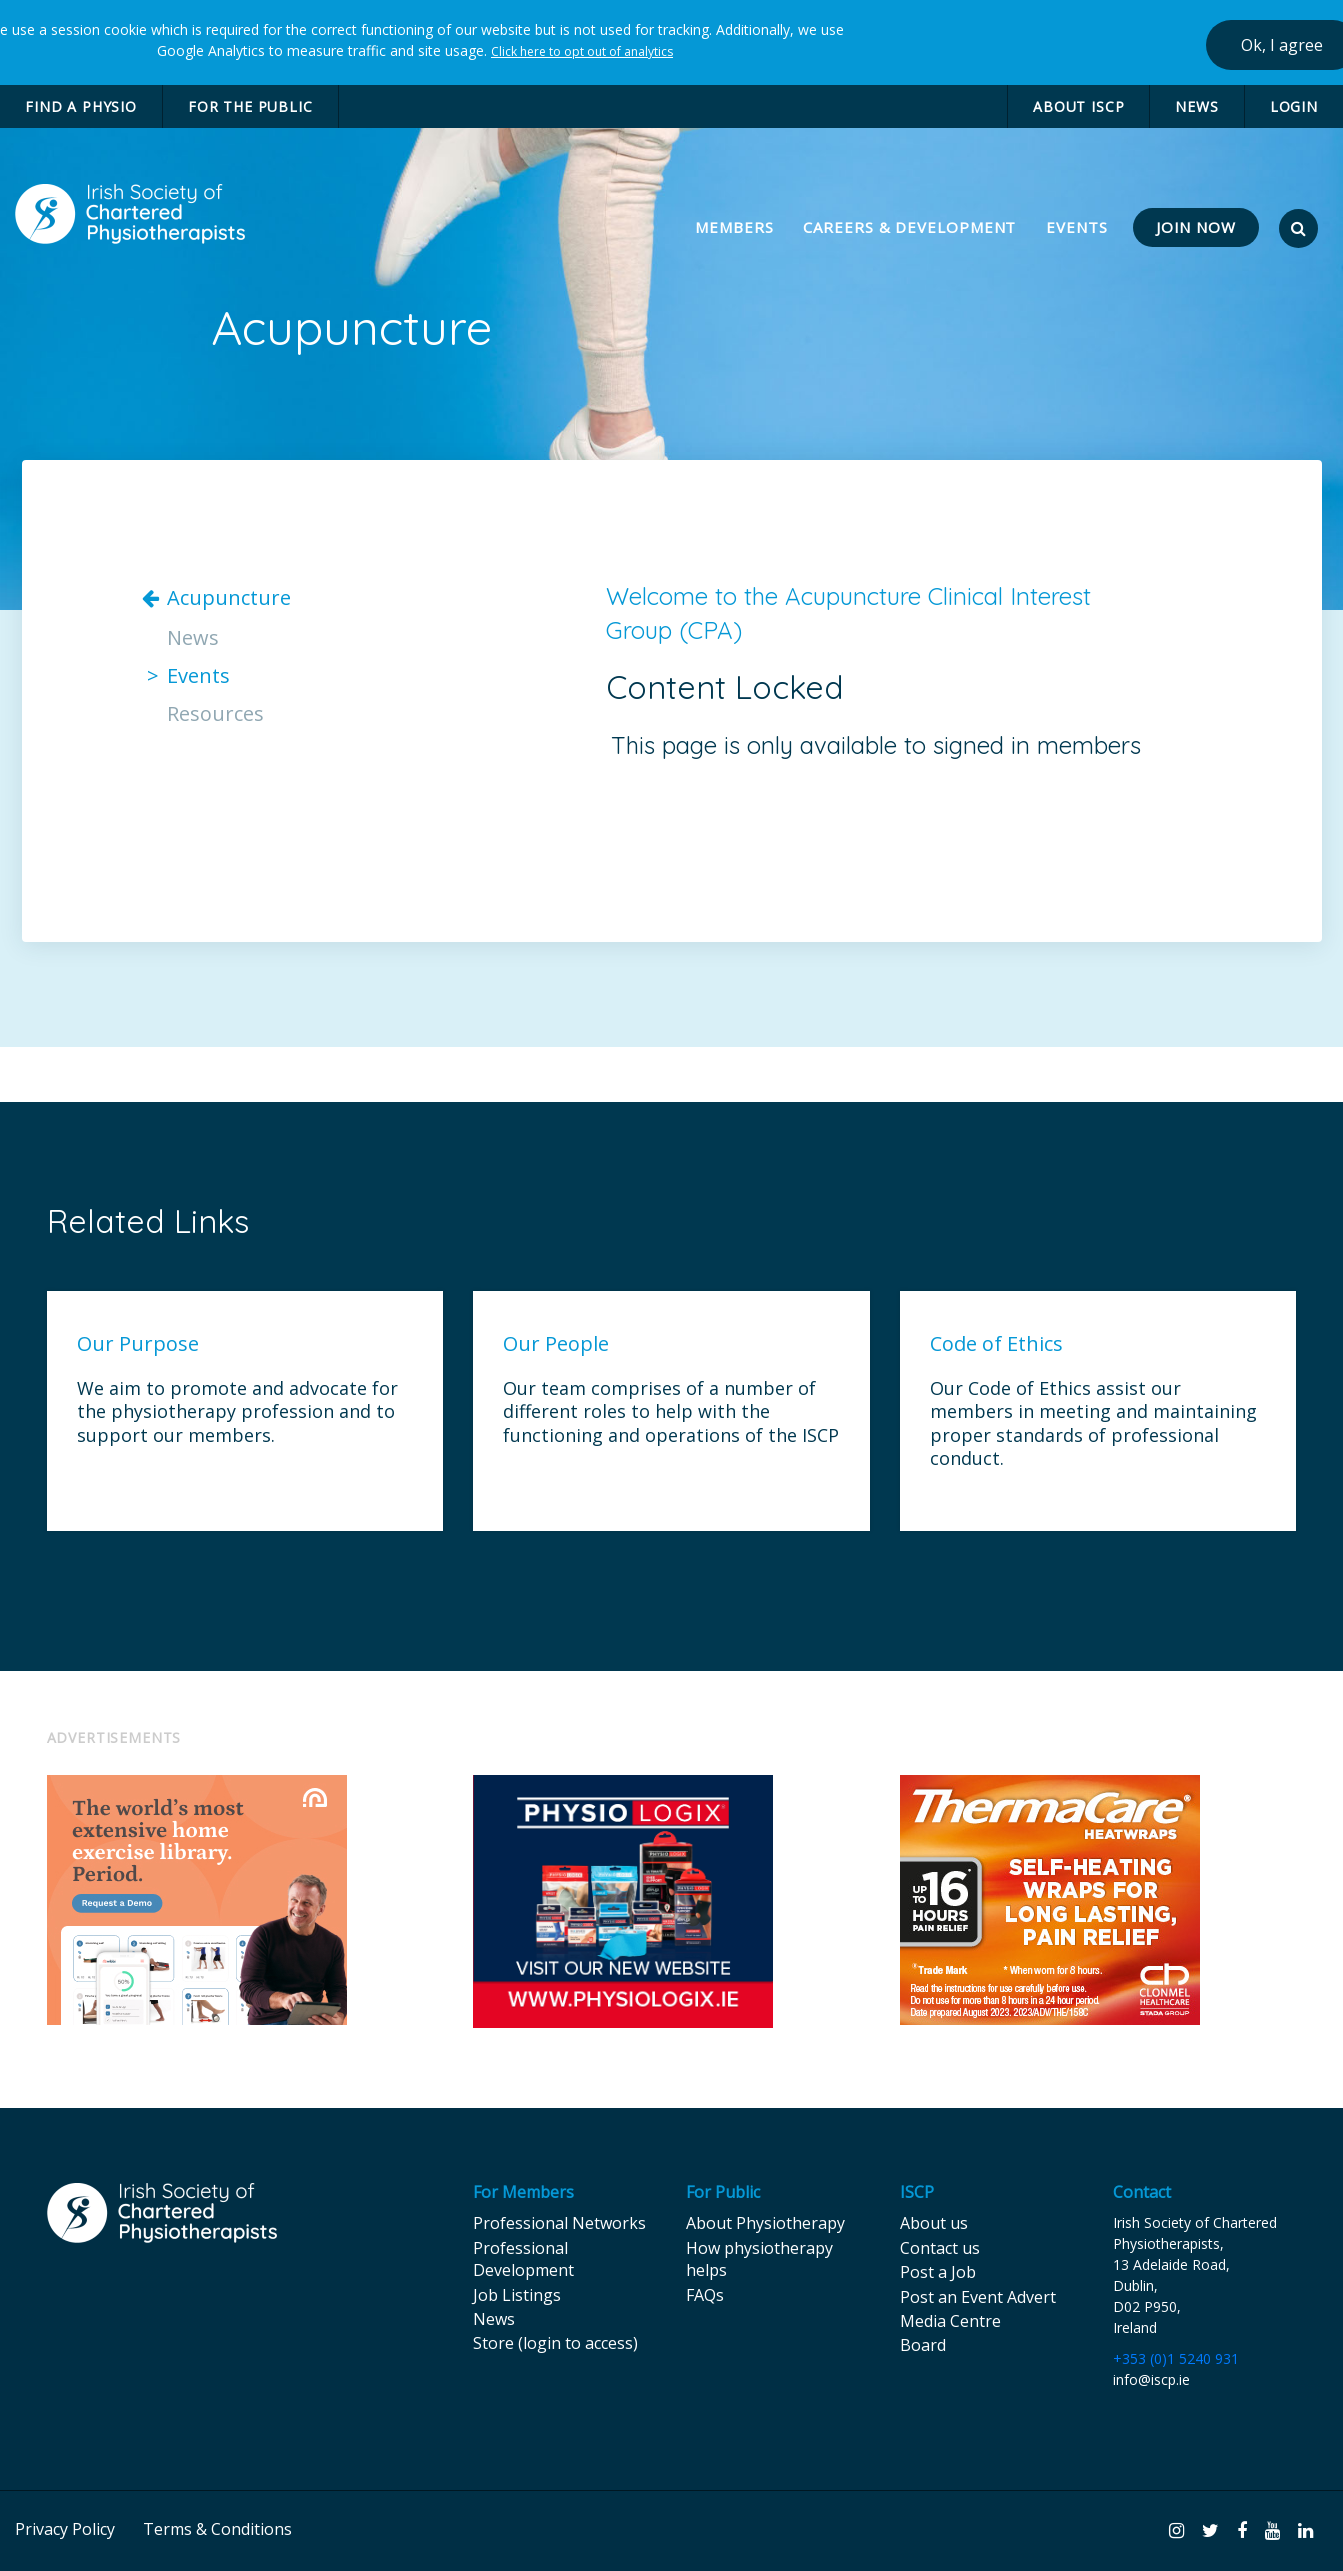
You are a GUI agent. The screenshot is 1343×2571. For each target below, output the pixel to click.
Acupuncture (229, 598)
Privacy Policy (65, 2529)
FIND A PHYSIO (81, 106)
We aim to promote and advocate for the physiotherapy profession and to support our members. (237, 1412)
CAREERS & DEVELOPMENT (909, 227)
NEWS (1196, 106)
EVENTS (1076, 227)
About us (934, 2223)
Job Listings (517, 2295)
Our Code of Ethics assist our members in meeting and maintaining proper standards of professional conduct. (1093, 1423)
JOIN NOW (1196, 227)
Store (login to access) (555, 2343)
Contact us (940, 2248)
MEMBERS (736, 226)
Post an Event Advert (978, 2297)
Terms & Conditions (217, 2529)
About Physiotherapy (765, 2223)
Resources (215, 714)
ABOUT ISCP (1078, 106)
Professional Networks (559, 2223)
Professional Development (523, 2259)
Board (923, 2345)
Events (198, 676)
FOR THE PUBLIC (250, 106)
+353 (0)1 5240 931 (1176, 2358)
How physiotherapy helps (759, 2259)
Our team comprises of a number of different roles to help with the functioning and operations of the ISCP (671, 1412)
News (193, 638)
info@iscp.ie (1151, 2379)
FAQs (705, 2295)
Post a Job (938, 2272)
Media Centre (950, 2321)
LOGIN (1294, 106)
